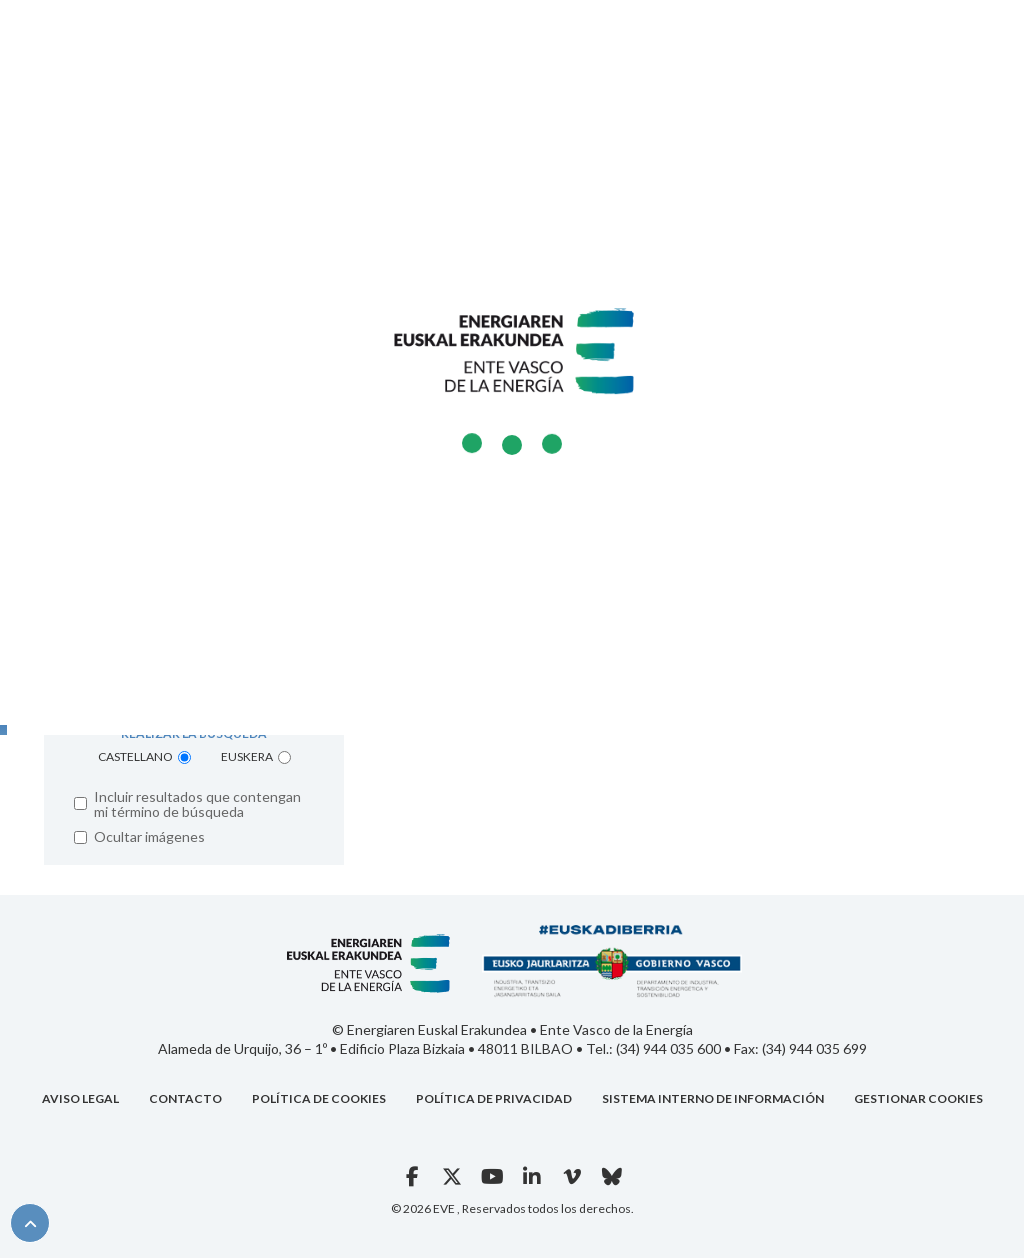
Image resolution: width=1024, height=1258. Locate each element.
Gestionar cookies (918, 1098)
